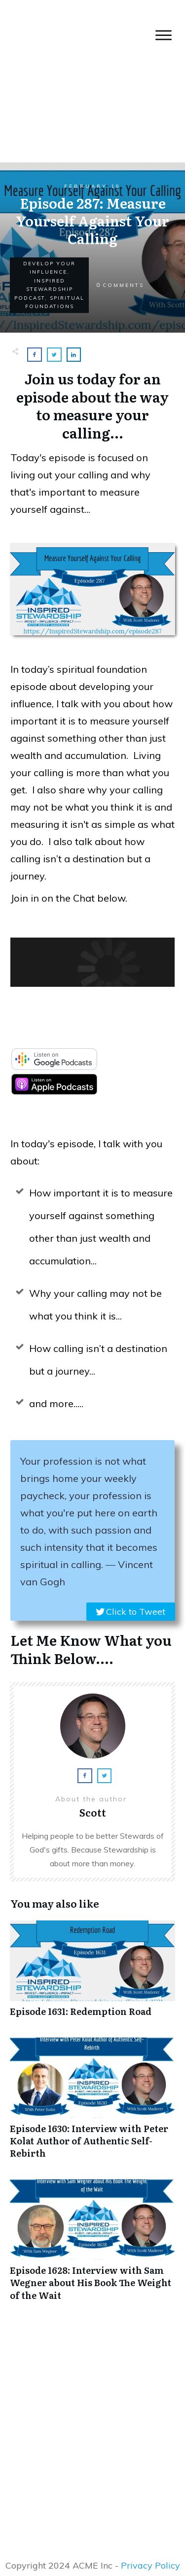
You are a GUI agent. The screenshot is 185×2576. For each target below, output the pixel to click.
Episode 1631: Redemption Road (92, 1973)
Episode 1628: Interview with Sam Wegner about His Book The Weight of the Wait (92, 2245)
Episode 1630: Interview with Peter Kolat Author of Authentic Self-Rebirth (92, 2103)
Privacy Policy (150, 2565)
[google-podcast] (54, 1066)
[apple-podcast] (54, 1092)
